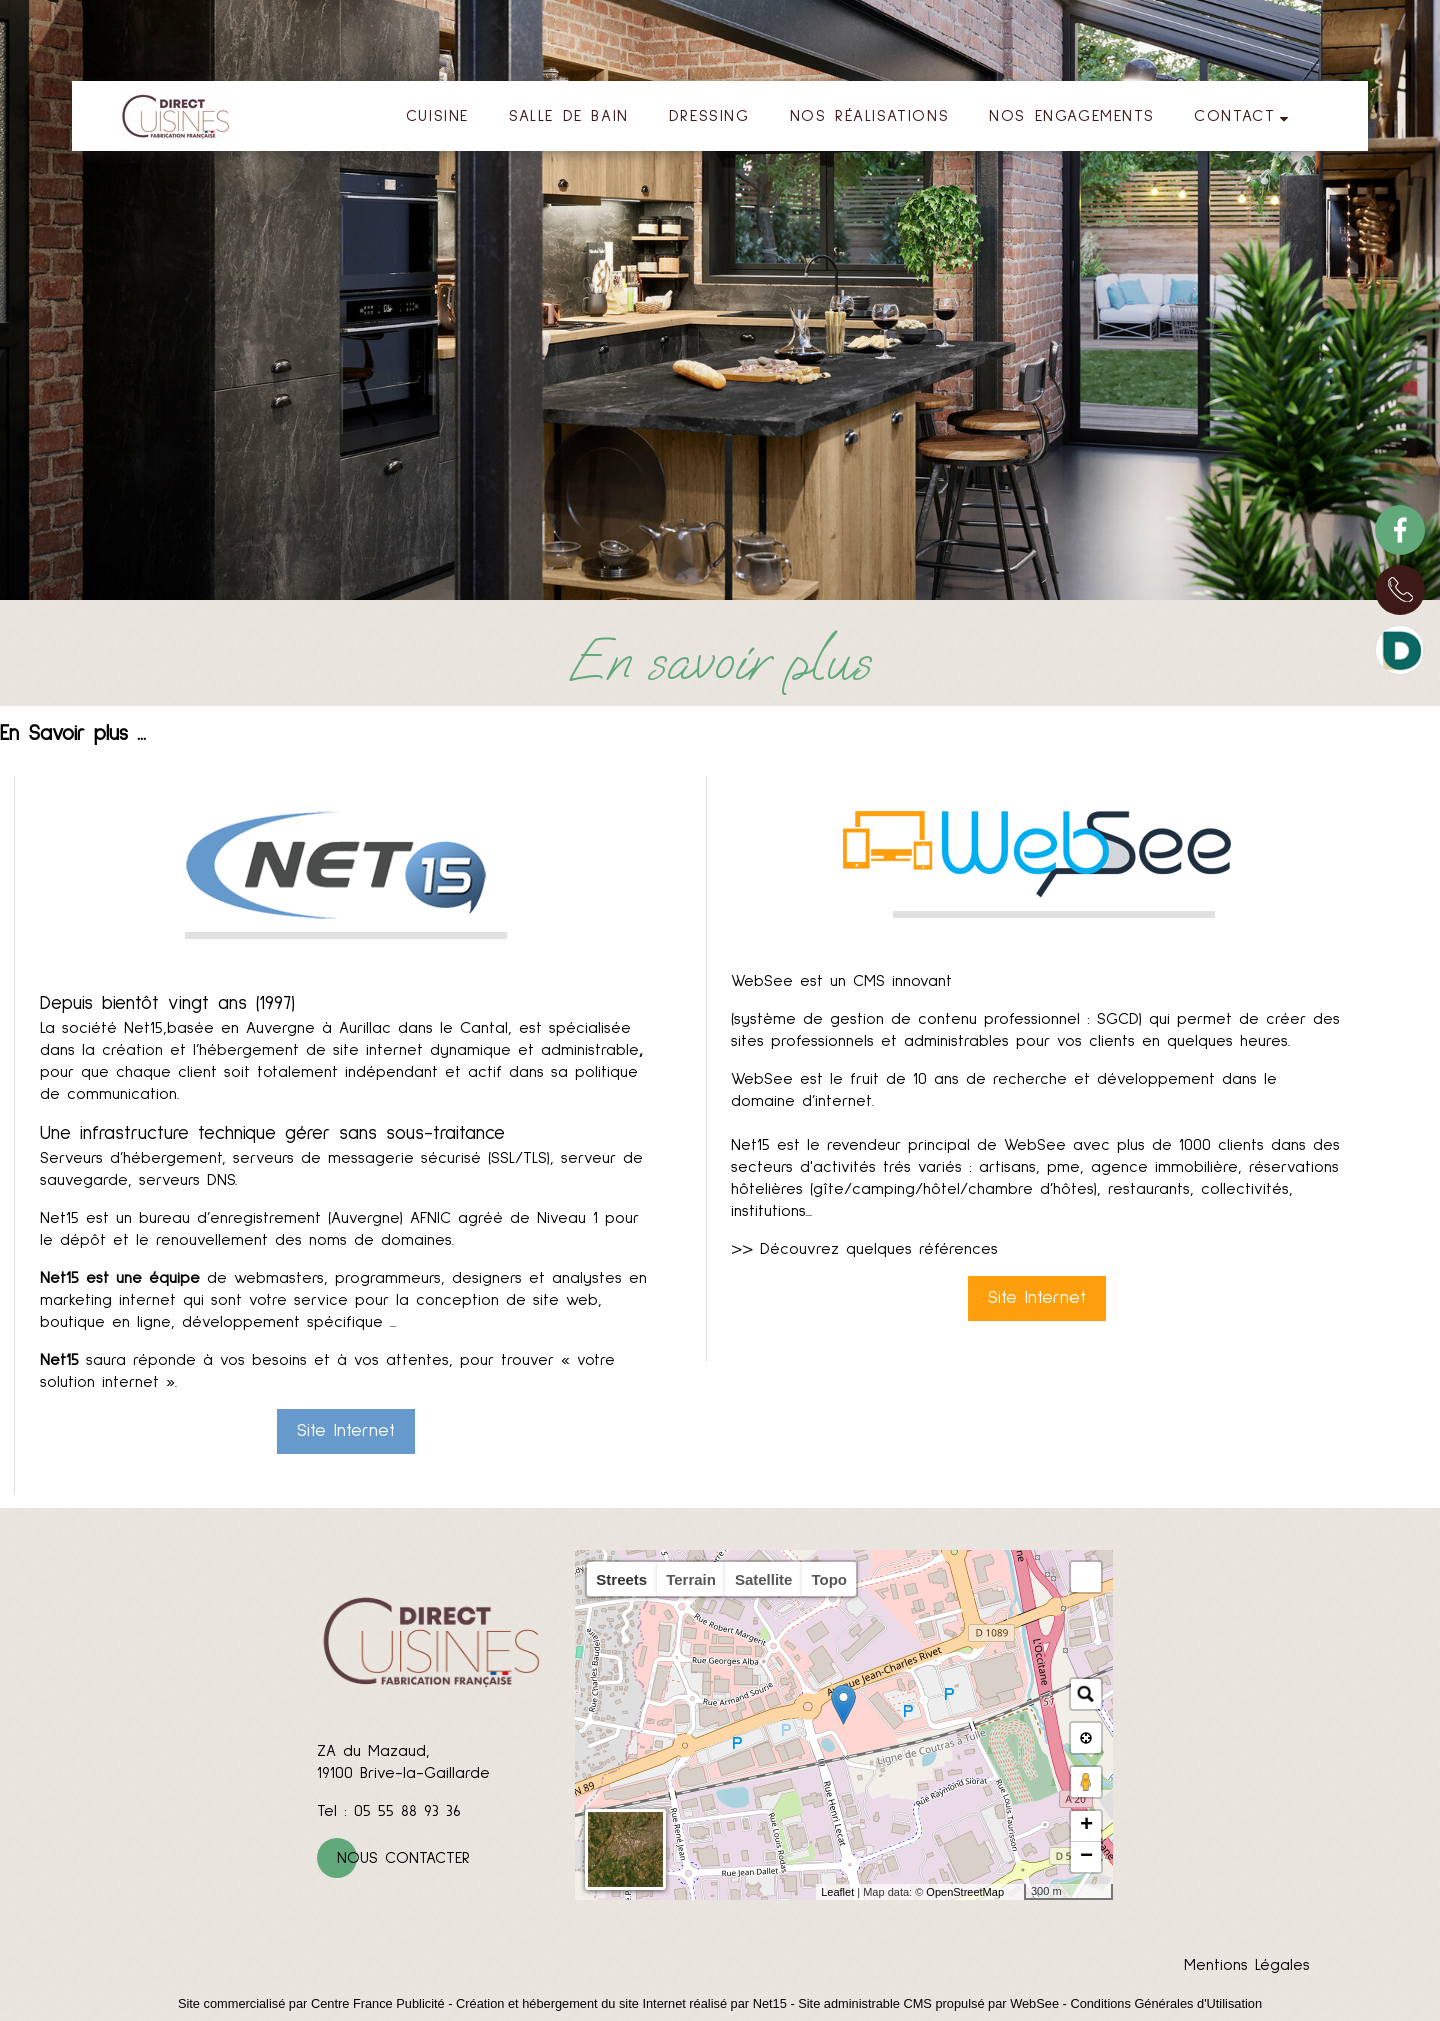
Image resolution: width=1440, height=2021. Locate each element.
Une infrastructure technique (158, 1133)
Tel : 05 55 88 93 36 (389, 1811)
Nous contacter (403, 1858)
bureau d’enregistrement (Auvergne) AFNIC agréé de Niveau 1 (368, 1218)
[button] (1086, 1577)
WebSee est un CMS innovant (841, 981)
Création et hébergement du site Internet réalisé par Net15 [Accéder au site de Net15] (621, 2003)
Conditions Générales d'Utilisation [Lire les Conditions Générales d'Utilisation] (1166, 2003)
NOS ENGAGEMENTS (1071, 116)
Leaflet (837, 1892)
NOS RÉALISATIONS (870, 116)
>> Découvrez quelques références (864, 1249)
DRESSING (709, 116)
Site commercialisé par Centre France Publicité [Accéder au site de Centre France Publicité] (311, 2003)
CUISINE (437, 116)
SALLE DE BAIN (569, 116)
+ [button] (1086, 1826)
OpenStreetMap (965, 1892)
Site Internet (346, 1431)
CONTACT (1234, 116)
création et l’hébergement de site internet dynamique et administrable (370, 1050)
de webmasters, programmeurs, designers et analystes (331, 1278)
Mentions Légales (1247, 1965)
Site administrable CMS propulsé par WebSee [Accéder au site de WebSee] (928, 2003)
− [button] (1086, 1857)
